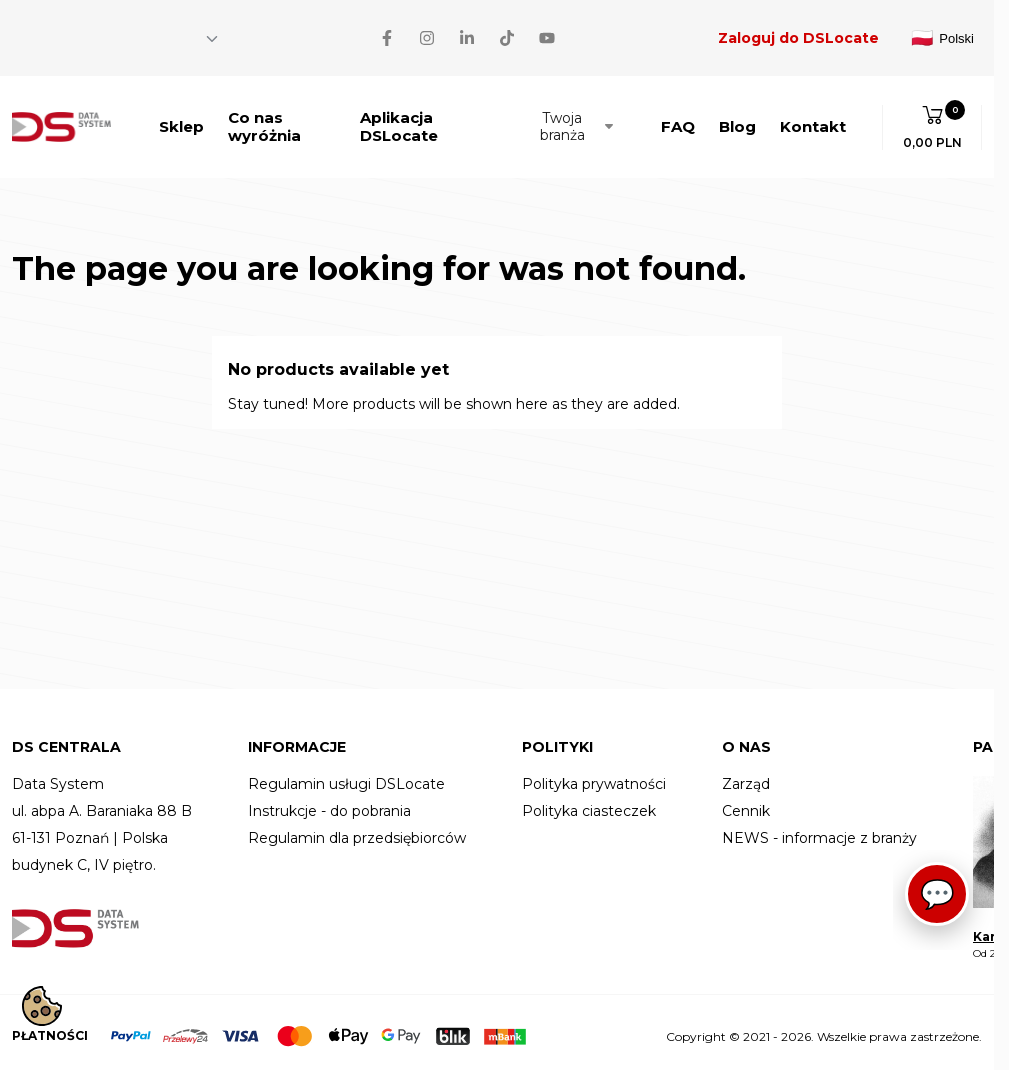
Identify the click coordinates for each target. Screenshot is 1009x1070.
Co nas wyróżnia (264, 118)
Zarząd (746, 776)
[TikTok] (140, 34)
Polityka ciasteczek (589, 803)
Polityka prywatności (594, 776)
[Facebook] (20, 34)
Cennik (746, 803)
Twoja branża (578, 118)
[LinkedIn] (100, 34)
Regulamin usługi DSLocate (346, 776)
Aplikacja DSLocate (399, 118)
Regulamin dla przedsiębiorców (357, 830)
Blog (737, 118)
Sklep (181, 118)
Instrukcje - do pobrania (329, 803)
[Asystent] (943, 900)
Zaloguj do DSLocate (798, 34)
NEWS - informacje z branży (819, 830)
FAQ (678, 118)
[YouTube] (180, 34)
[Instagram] (60, 34)
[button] (932, 119)
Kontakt (813, 118)
